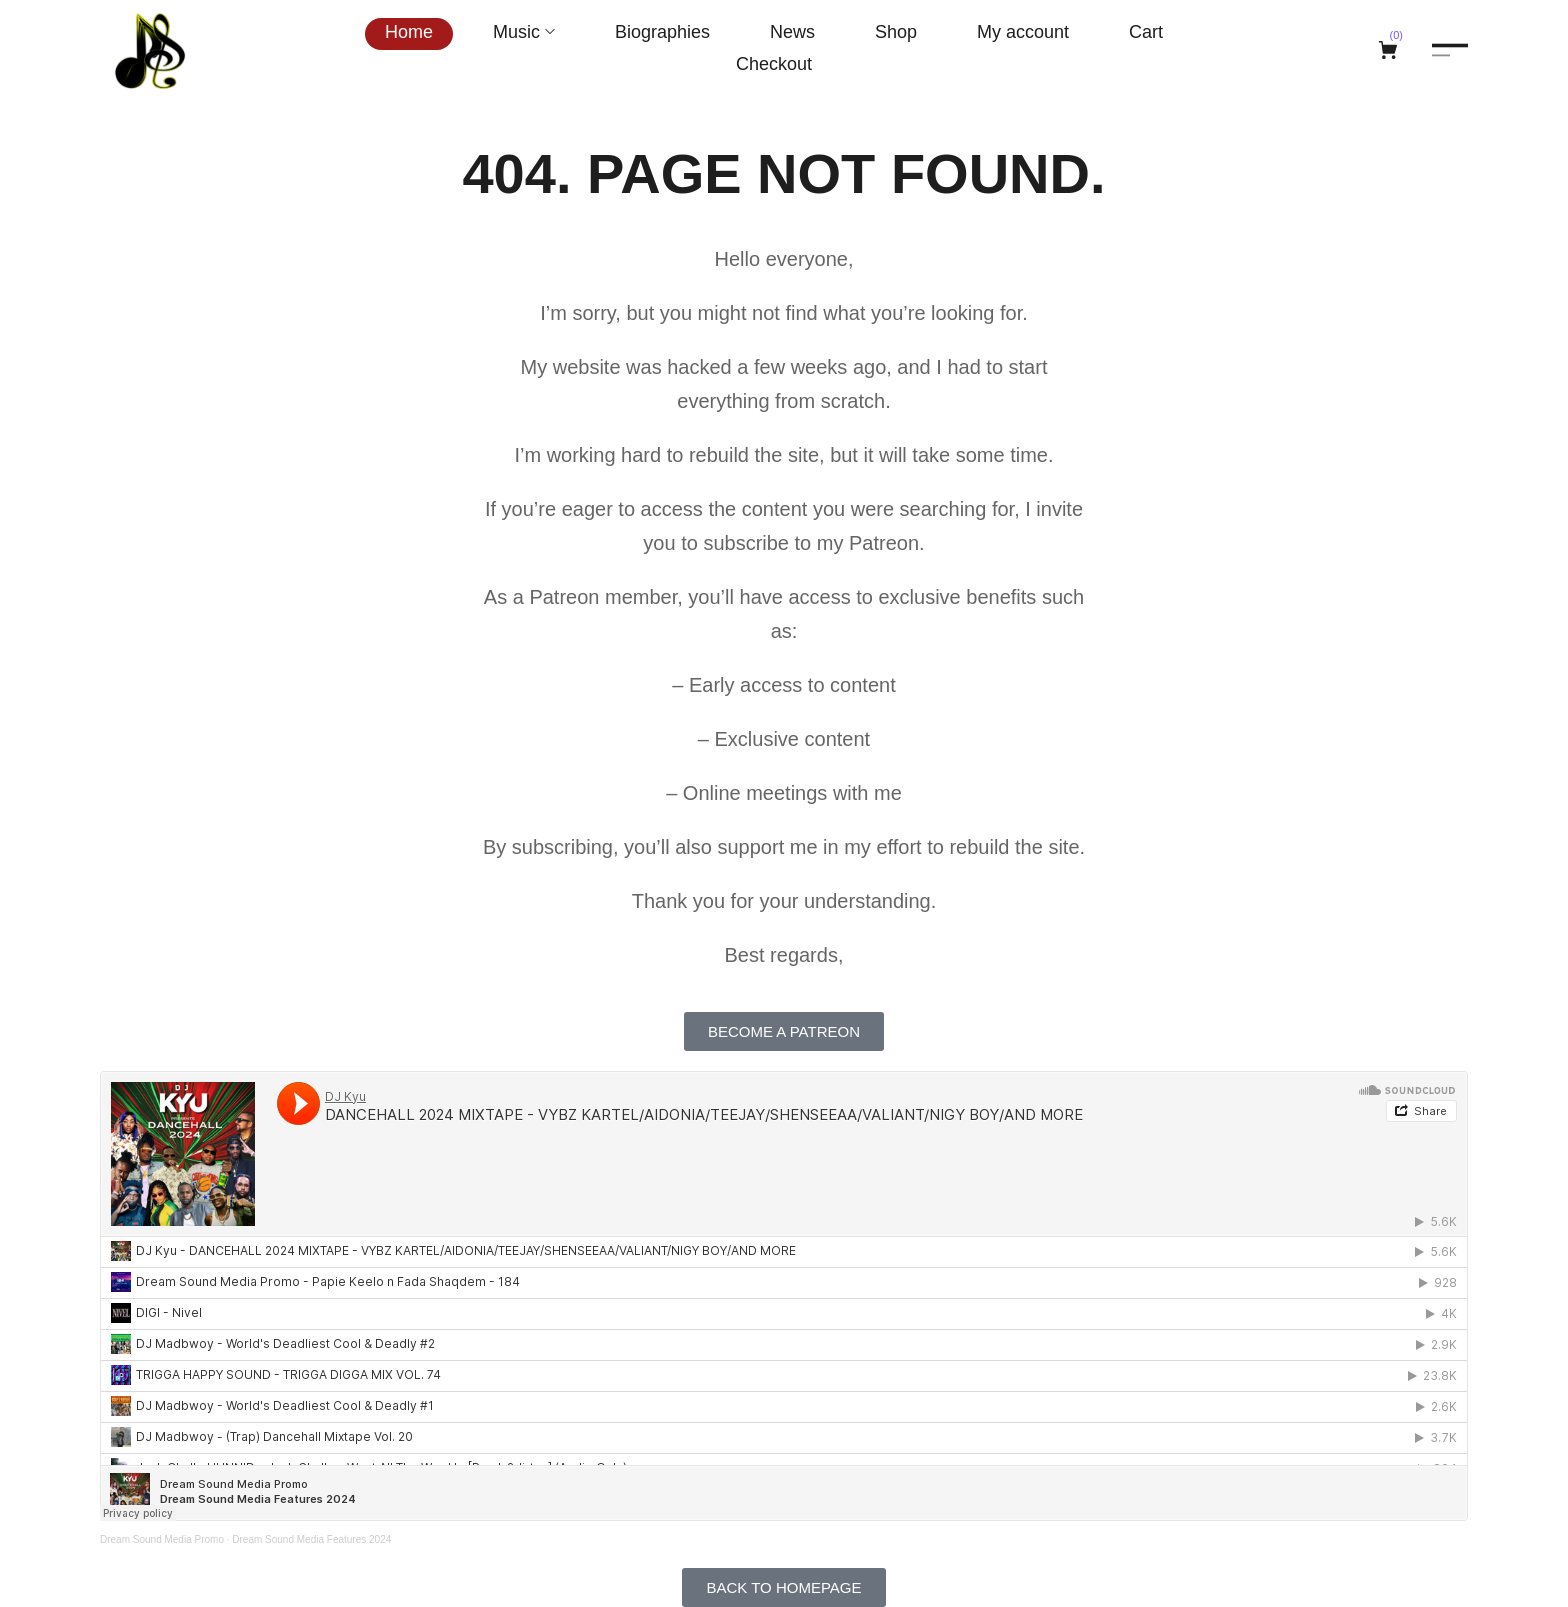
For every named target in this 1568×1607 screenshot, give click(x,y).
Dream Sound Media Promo (162, 1539)
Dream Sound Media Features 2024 (311, 1539)
